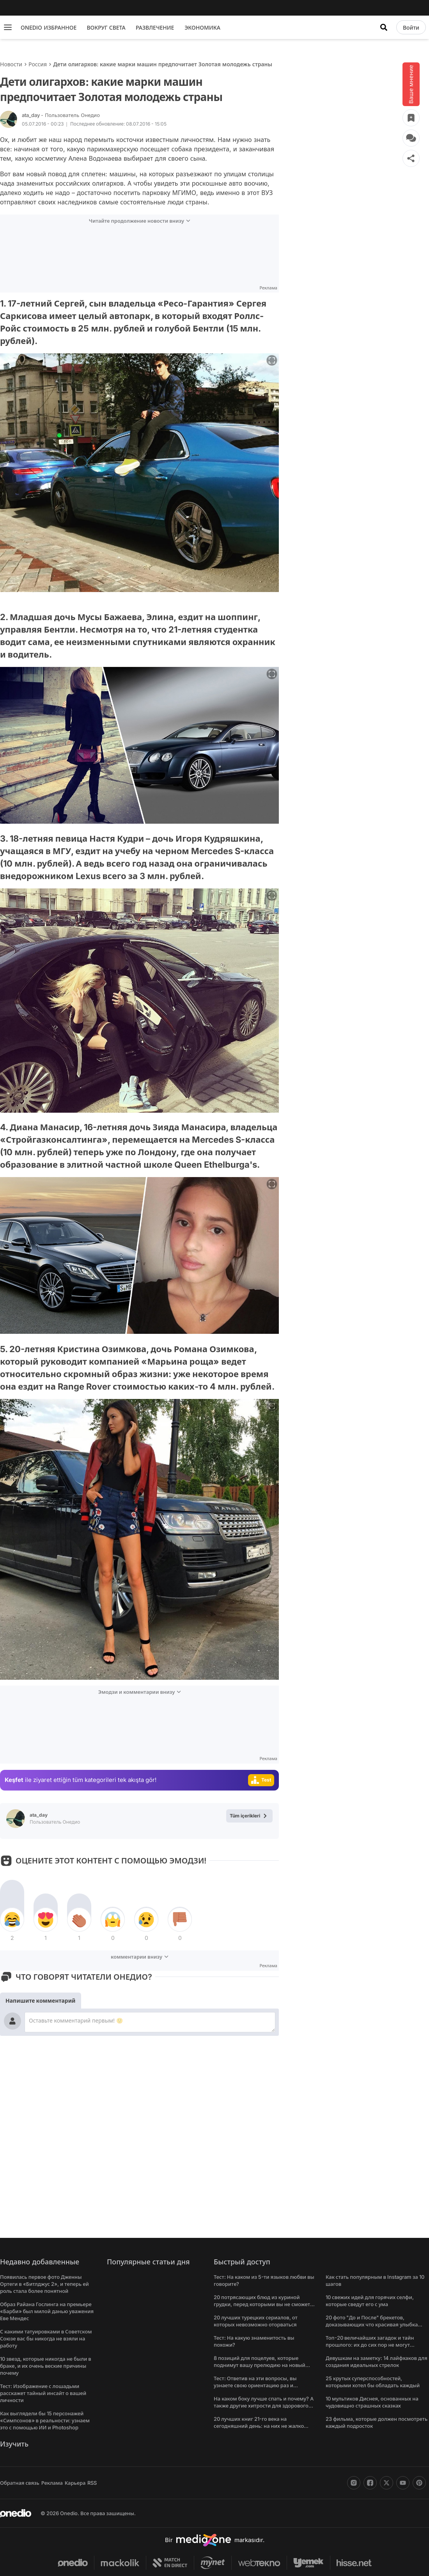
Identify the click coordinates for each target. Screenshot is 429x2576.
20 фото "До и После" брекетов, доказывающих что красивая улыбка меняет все (372, 2324)
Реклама (52, 2483)
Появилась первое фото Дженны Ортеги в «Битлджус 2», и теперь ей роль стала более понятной (44, 2284)
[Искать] (383, 27)
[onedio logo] (15, 2513)
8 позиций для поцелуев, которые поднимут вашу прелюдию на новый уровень (259, 2365)
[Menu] (8, 27)
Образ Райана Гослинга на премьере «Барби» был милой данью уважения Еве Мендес (47, 2311)
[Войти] (411, 27)
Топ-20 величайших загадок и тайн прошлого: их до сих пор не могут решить (370, 2345)
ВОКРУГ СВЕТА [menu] (106, 27)
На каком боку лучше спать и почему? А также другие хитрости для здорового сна (264, 2405)
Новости (11, 64)
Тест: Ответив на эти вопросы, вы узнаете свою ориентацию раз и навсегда (255, 2385)
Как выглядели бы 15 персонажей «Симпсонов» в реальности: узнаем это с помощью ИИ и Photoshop (45, 2420)
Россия (37, 64)
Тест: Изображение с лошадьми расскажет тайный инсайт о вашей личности (43, 2393)
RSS (92, 2483)
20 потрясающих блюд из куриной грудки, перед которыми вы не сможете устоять (263, 2304)
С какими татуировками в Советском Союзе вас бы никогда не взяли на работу (46, 2338)
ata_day (61, 115)
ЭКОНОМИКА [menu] (202, 27)
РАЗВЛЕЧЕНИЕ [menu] (155, 27)
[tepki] (12, 1920)
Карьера (75, 2483)
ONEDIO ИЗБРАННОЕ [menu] (48, 27)
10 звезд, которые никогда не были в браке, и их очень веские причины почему (45, 2366)
